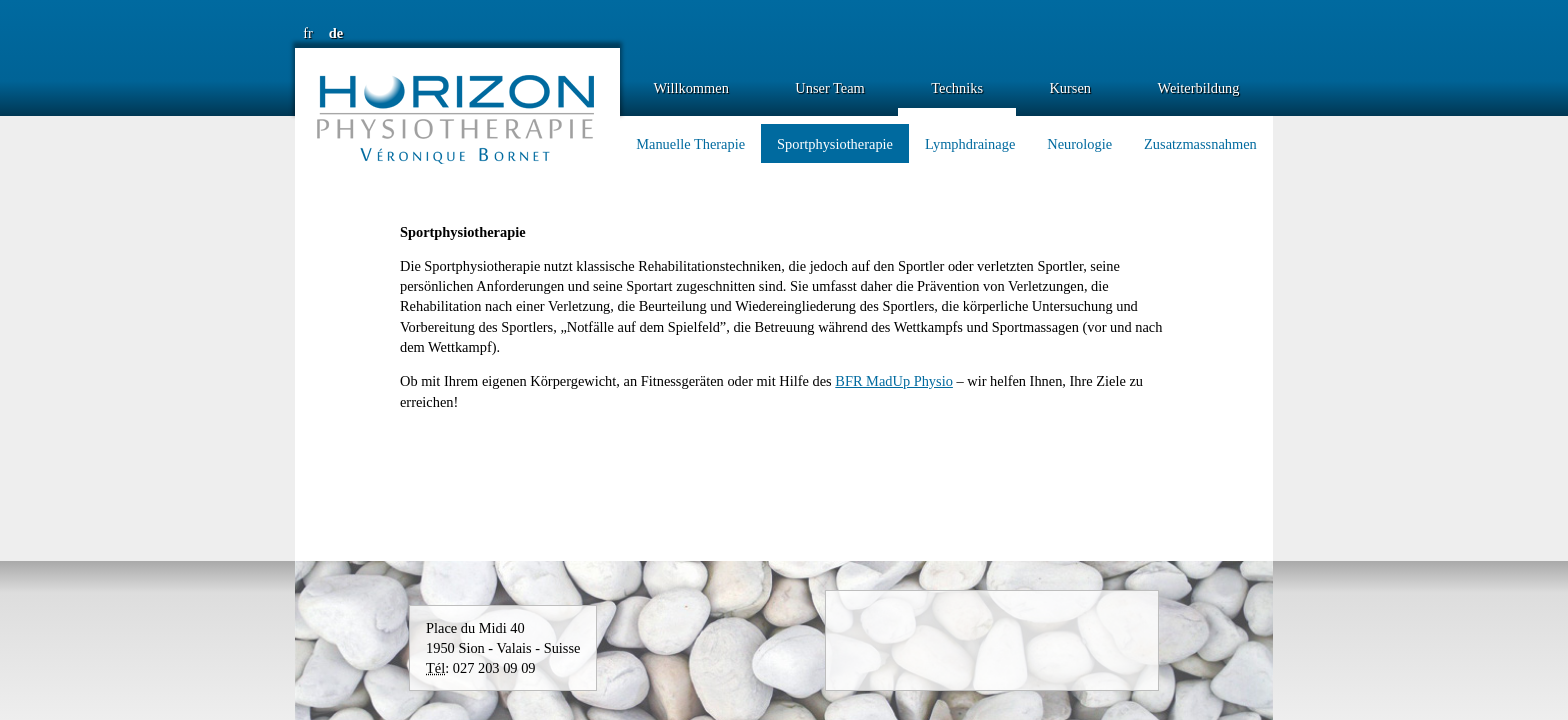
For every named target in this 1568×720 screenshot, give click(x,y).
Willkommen (690, 88)
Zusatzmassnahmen (1200, 144)
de (336, 33)
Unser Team (829, 88)
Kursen (1070, 88)
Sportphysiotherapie (835, 144)
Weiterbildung (1199, 88)
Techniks (957, 88)
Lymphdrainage (970, 144)
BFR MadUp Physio (894, 381)
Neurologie (1079, 144)
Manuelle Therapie (690, 144)
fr (308, 33)
